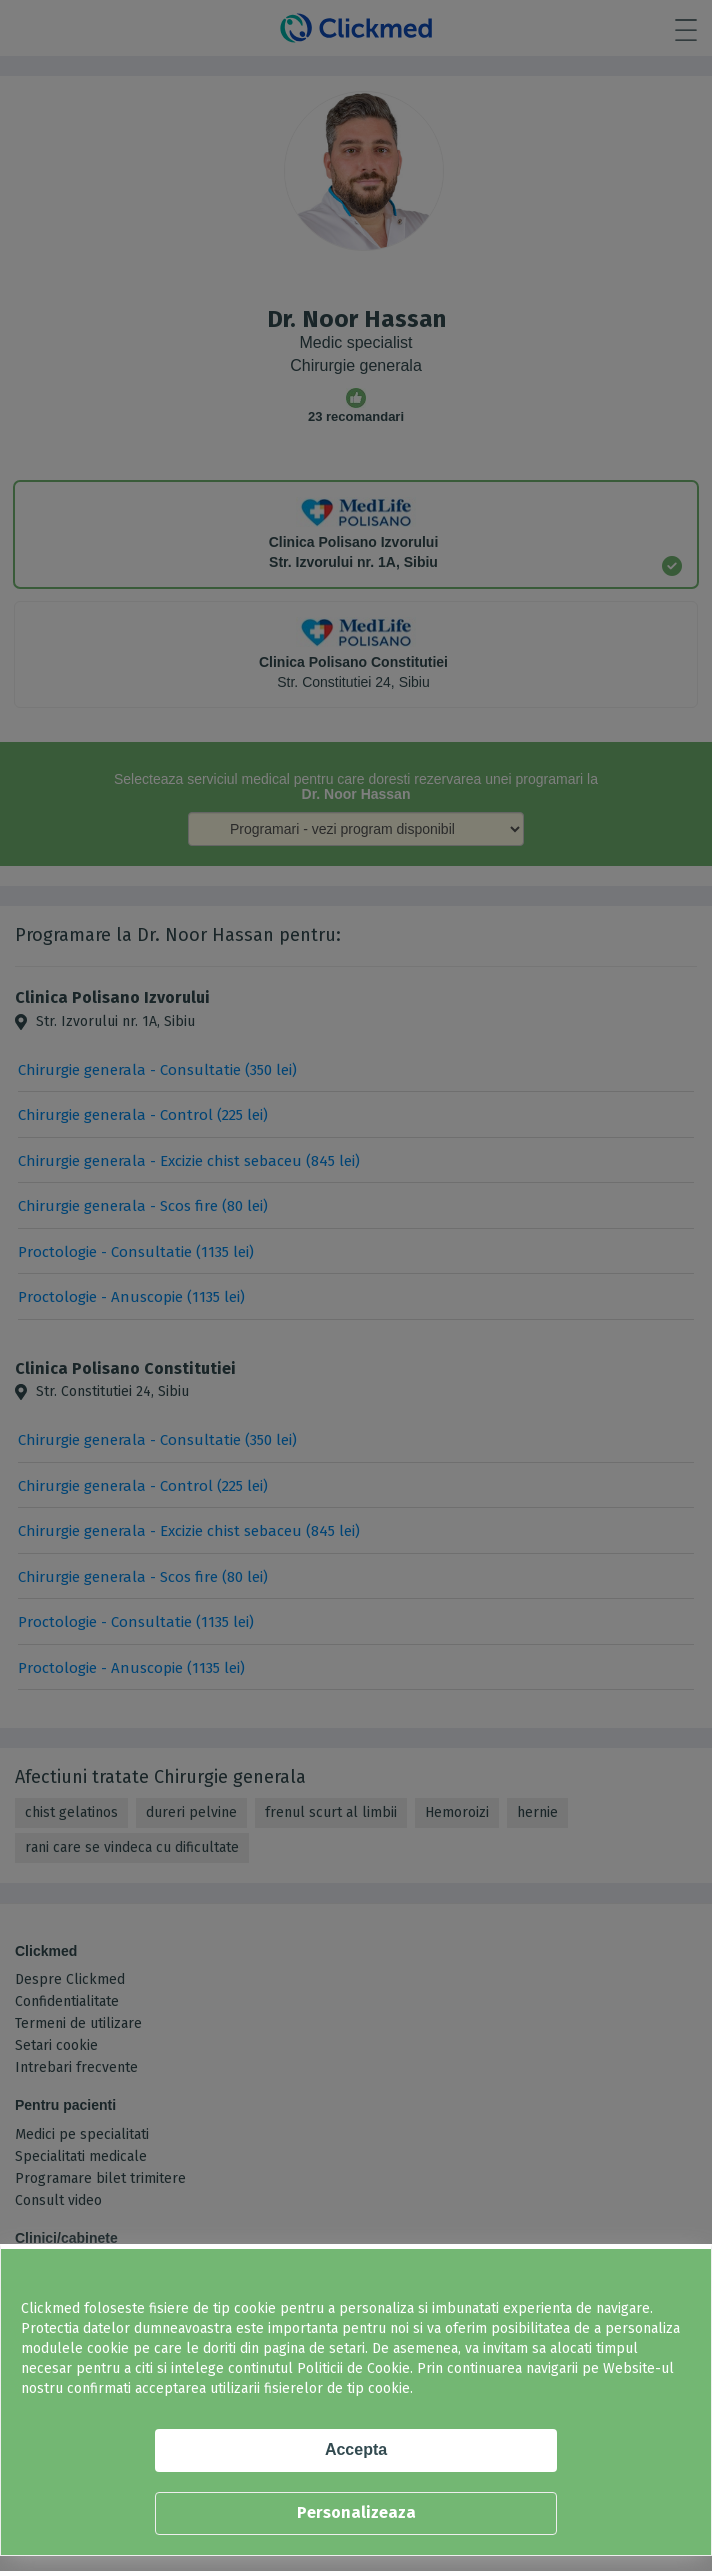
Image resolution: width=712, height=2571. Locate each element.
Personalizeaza (356, 2512)
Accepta (356, 2449)
